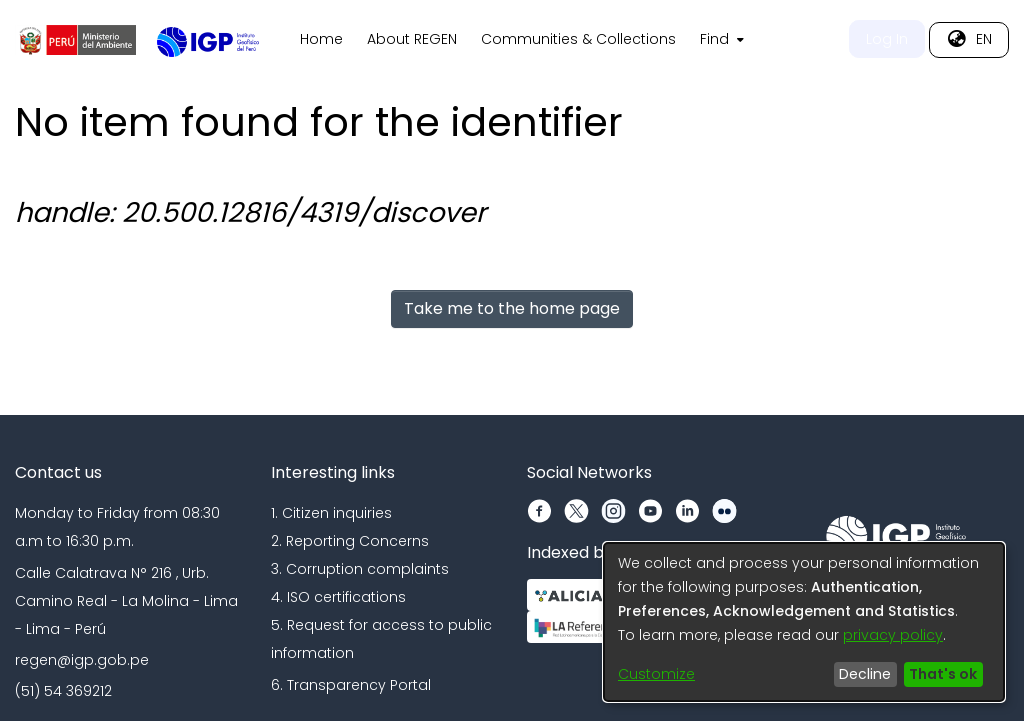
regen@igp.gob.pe (82, 660)
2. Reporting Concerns (350, 541)
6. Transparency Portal (351, 685)
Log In (887, 39)
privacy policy (893, 635)
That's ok (943, 674)
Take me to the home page (512, 308)
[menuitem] (720, 40)
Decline (865, 674)
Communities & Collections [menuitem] (578, 39)
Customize (656, 674)
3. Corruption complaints (360, 569)
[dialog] (804, 622)
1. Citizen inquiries (331, 513)
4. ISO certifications (338, 597)
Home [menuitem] (321, 39)
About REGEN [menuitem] (412, 39)
